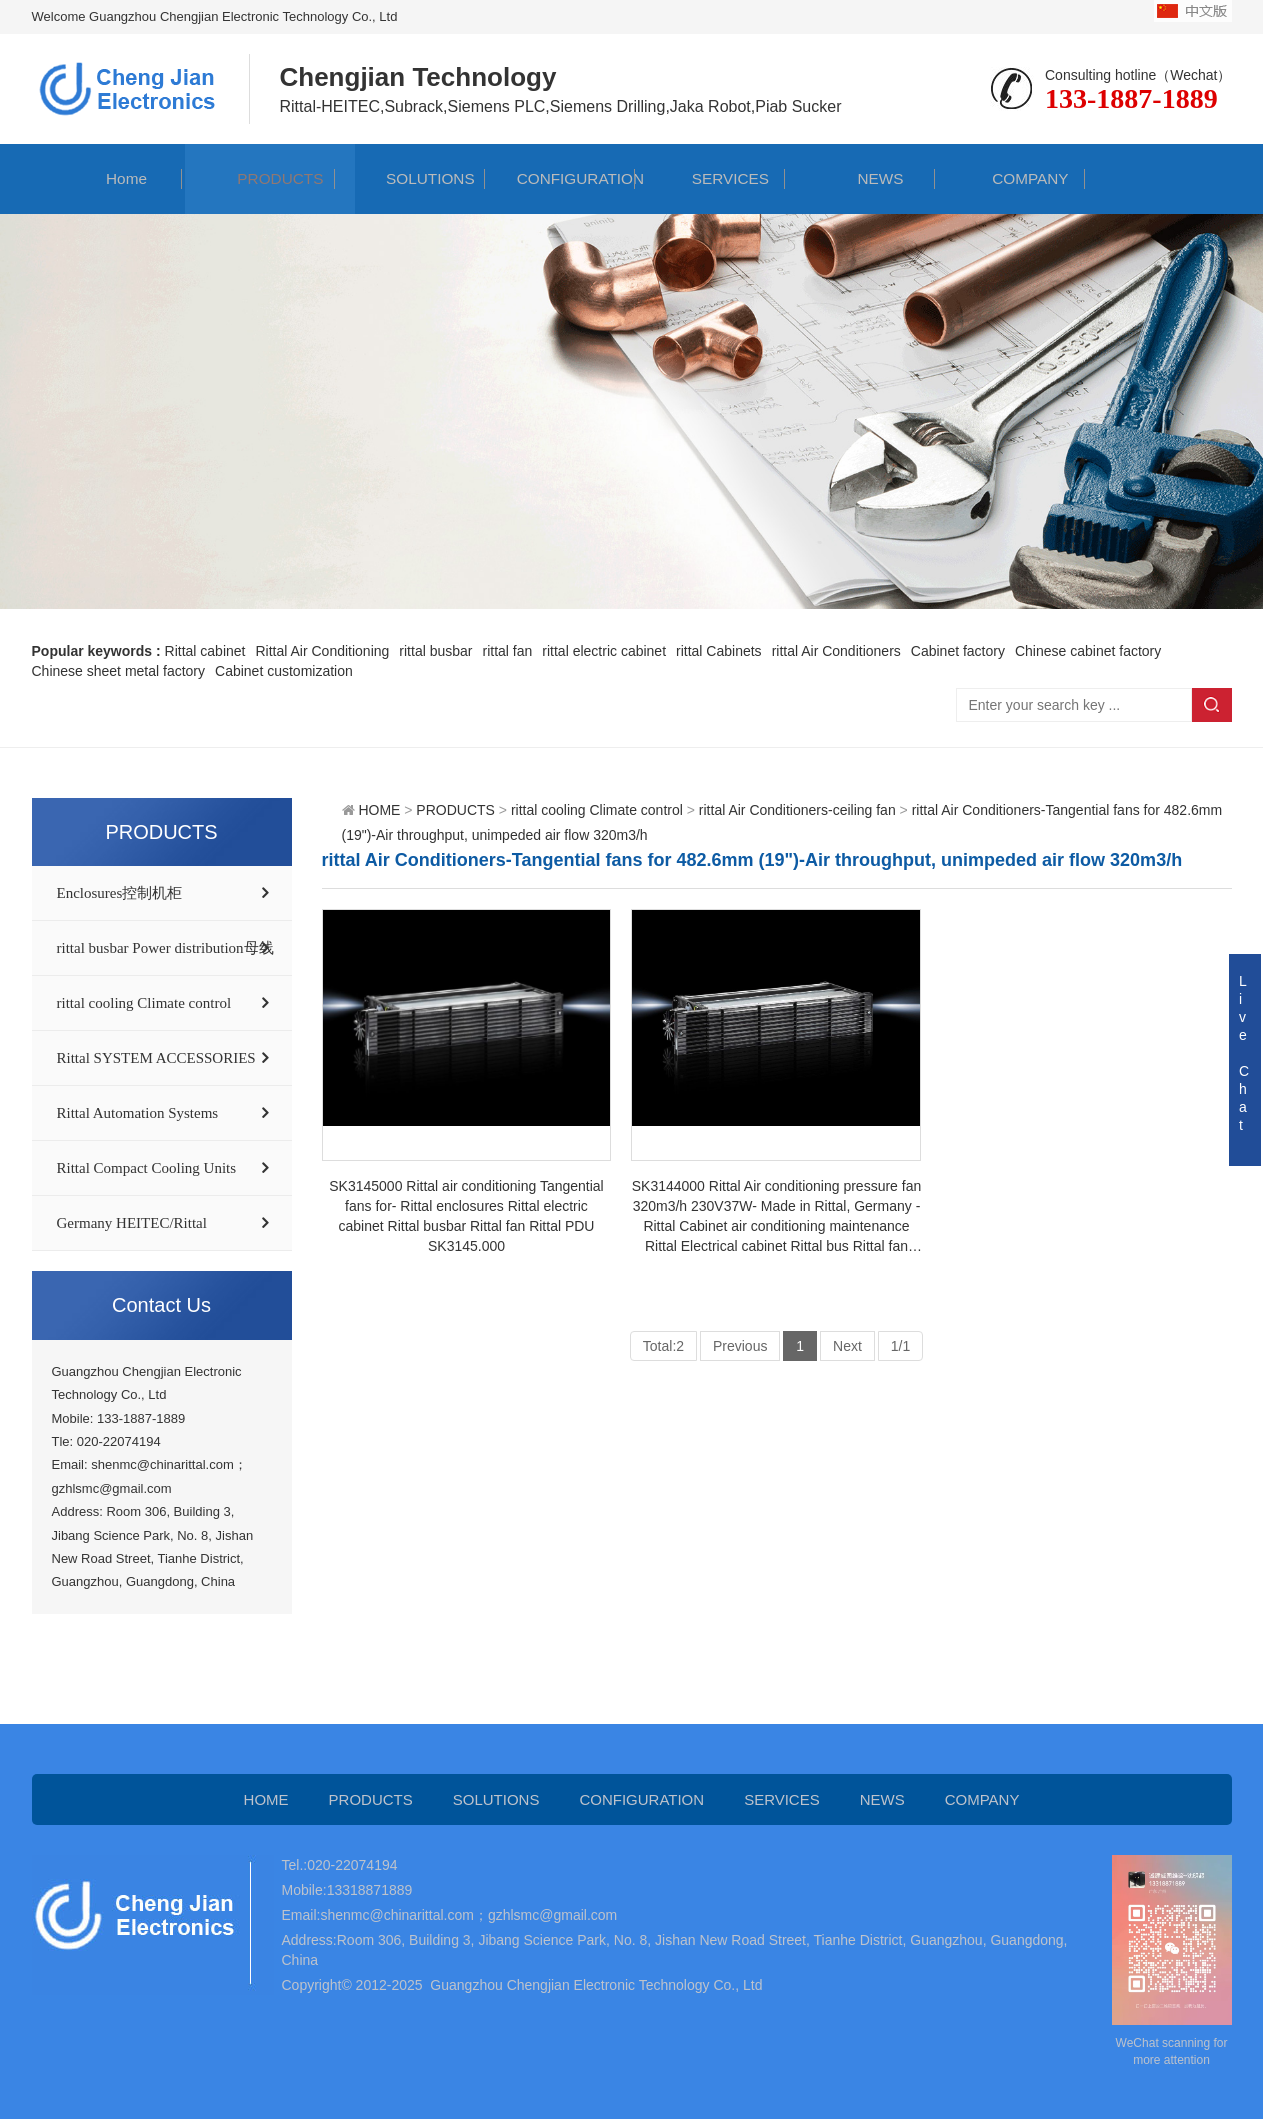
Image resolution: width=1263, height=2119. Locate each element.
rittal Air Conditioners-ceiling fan (797, 810)
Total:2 (663, 1346)
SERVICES (710, 178)
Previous (740, 1346)
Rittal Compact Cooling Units (147, 1168)
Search (1212, 705)
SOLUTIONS (410, 178)
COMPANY (1011, 178)
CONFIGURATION (560, 178)
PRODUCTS (261, 178)
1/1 (900, 1346)
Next (847, 1346)
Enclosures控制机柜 (120, 893)
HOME (379, 810)
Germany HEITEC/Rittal (132, 1223)
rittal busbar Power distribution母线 (165, 948)
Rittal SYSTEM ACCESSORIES (156, 1058)
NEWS (860, 178)
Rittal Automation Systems (138, 1113)
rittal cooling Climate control (144, 1003)
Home (106, 178)
